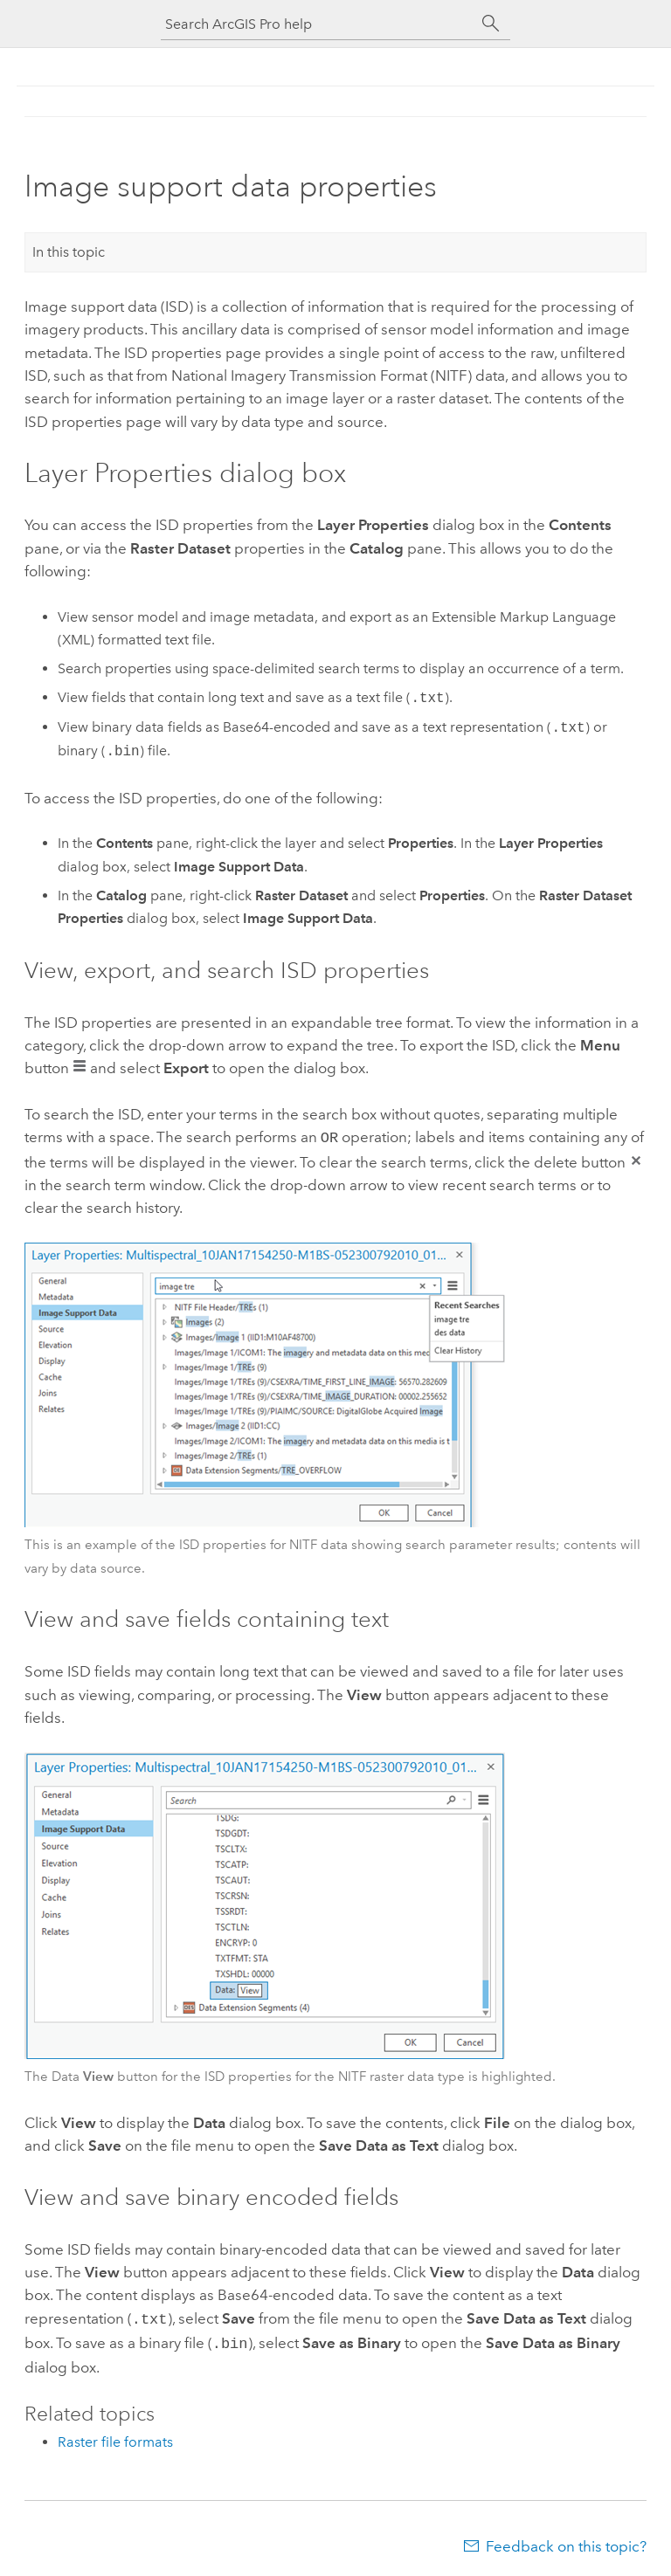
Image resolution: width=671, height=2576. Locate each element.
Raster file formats (115, 2436)
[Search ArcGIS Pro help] (318, 24)
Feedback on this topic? (566, 2541)
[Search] (491, 23)
